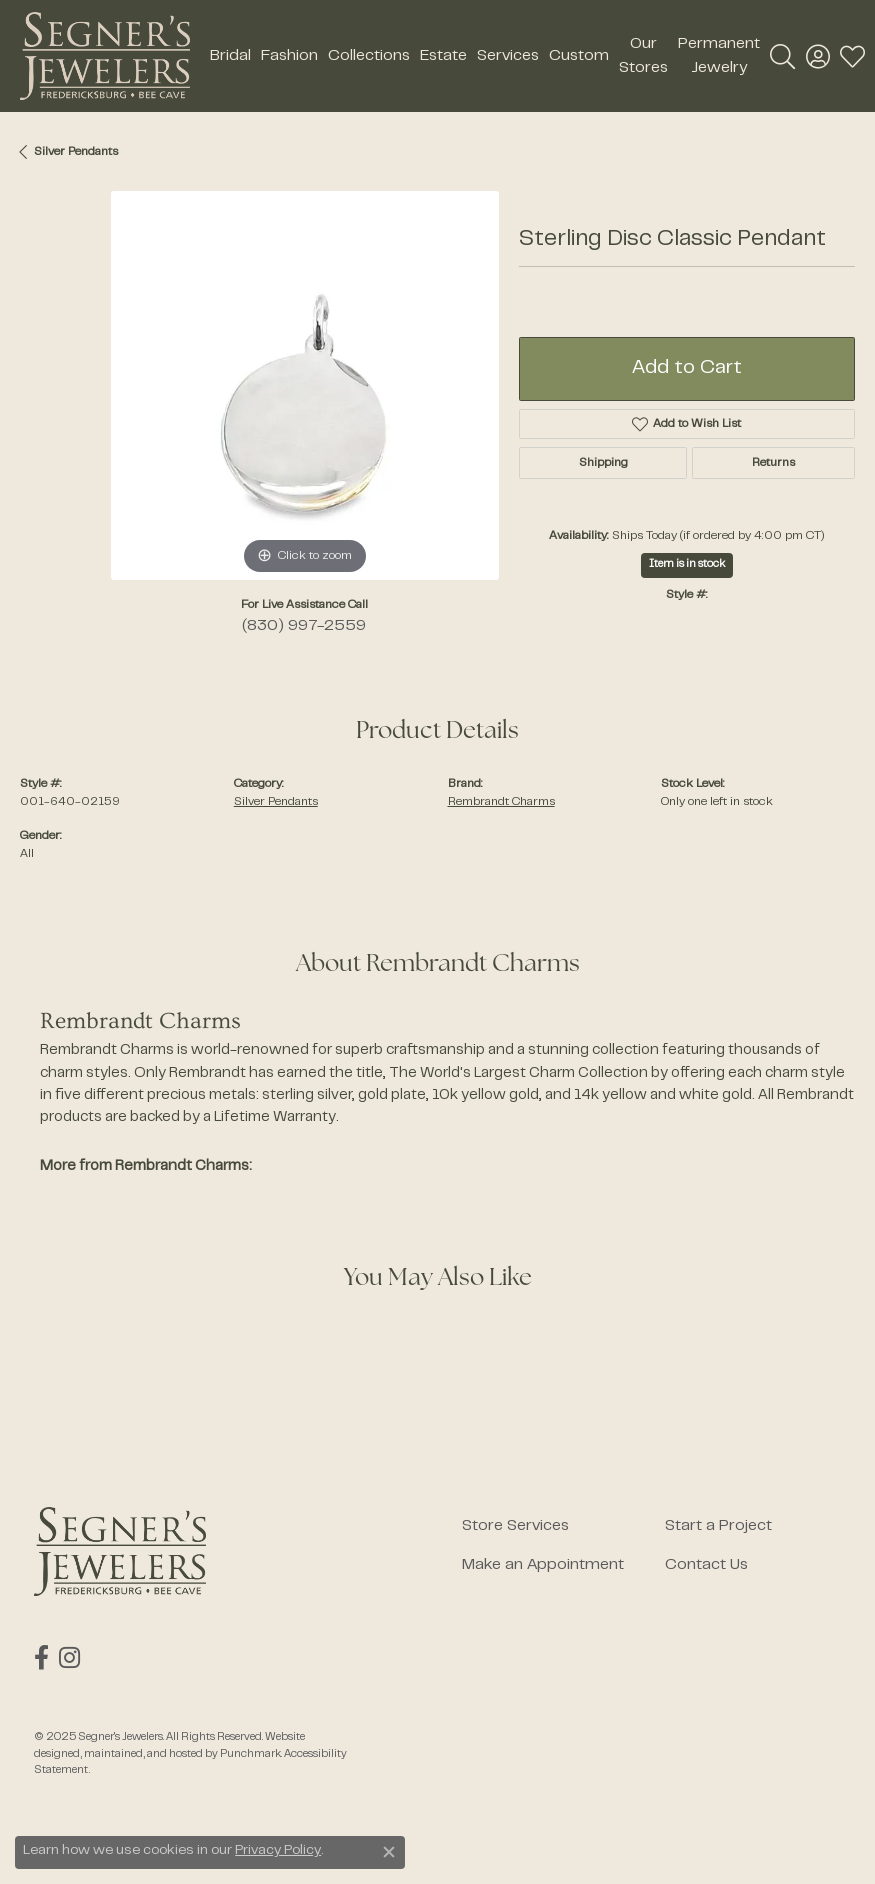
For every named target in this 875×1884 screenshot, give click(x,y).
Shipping (603, 463)
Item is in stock (687, 564)
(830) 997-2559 (304, 626)
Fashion (289, 56)
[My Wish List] (852, 56)
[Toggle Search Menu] (782, 56)
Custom (579, 56)
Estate (443, 56)
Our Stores (643, 56)
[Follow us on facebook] (41, 1658)
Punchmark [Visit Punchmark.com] (250, 1753)
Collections (369, 56)
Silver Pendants (76, 152)
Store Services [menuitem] (515, 1526)
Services (508, 56)
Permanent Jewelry (719, 56)
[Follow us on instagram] (69, 1658)
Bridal (230, 56)
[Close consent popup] (389, 1852)
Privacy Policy (278, 1851)
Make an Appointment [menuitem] (543, 1565)
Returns (773, 463)
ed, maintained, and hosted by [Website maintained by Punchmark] (144, 1753)
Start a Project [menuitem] (718, 1526)
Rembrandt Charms (501, 802)
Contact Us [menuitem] (706, 1565)
